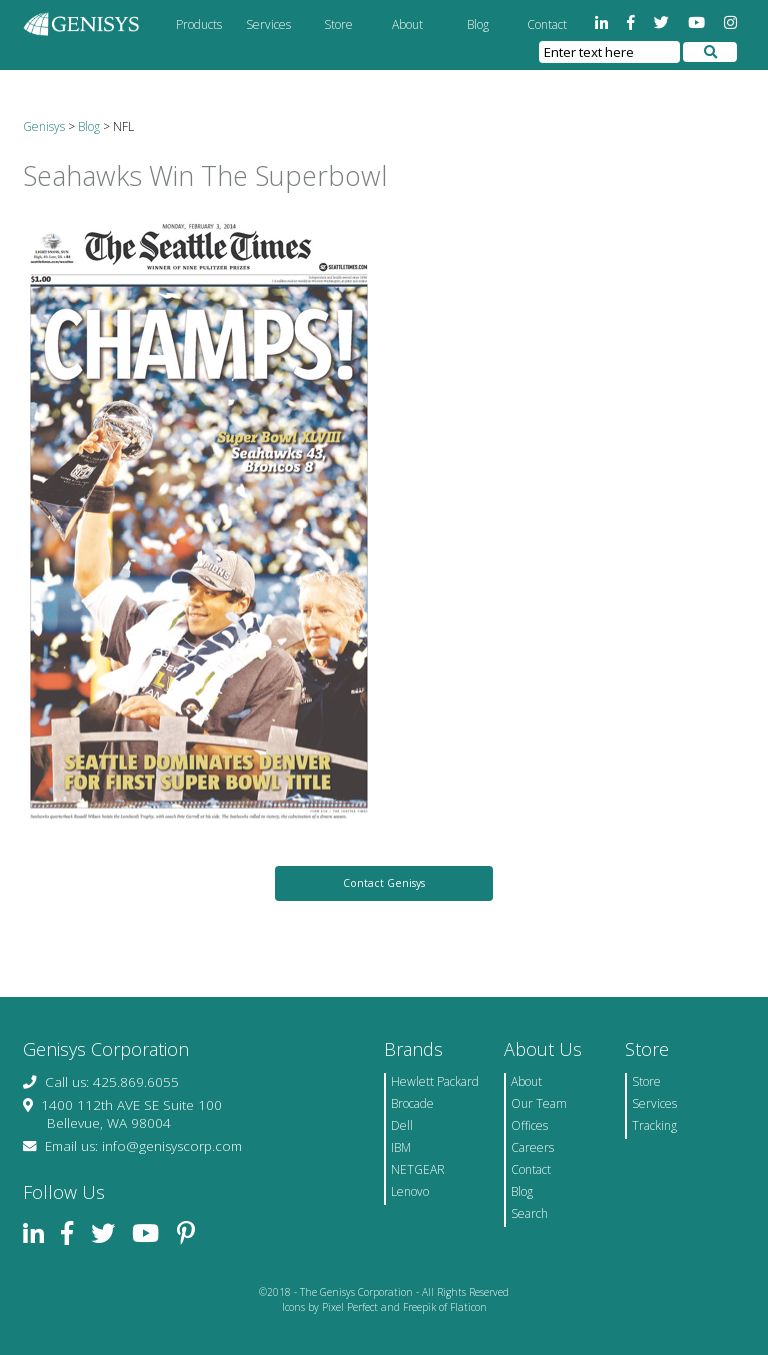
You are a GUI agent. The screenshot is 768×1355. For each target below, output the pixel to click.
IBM (401, 1147)
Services (268, 24)
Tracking (654, 1125)
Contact (547, 24)
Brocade (412, 1103)
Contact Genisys (384, 883)
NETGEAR (418, 1169)
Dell (402, 1125)
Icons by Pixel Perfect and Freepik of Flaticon (384, 1307)
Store (338, 24)
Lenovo (410, 1191)
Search (529, 1213)
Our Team (539, 1103)
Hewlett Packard (435, 1081)
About (407, 24)
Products (199, 24)
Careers (532, 1147)
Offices (529, 1125)
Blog (478, 24)
